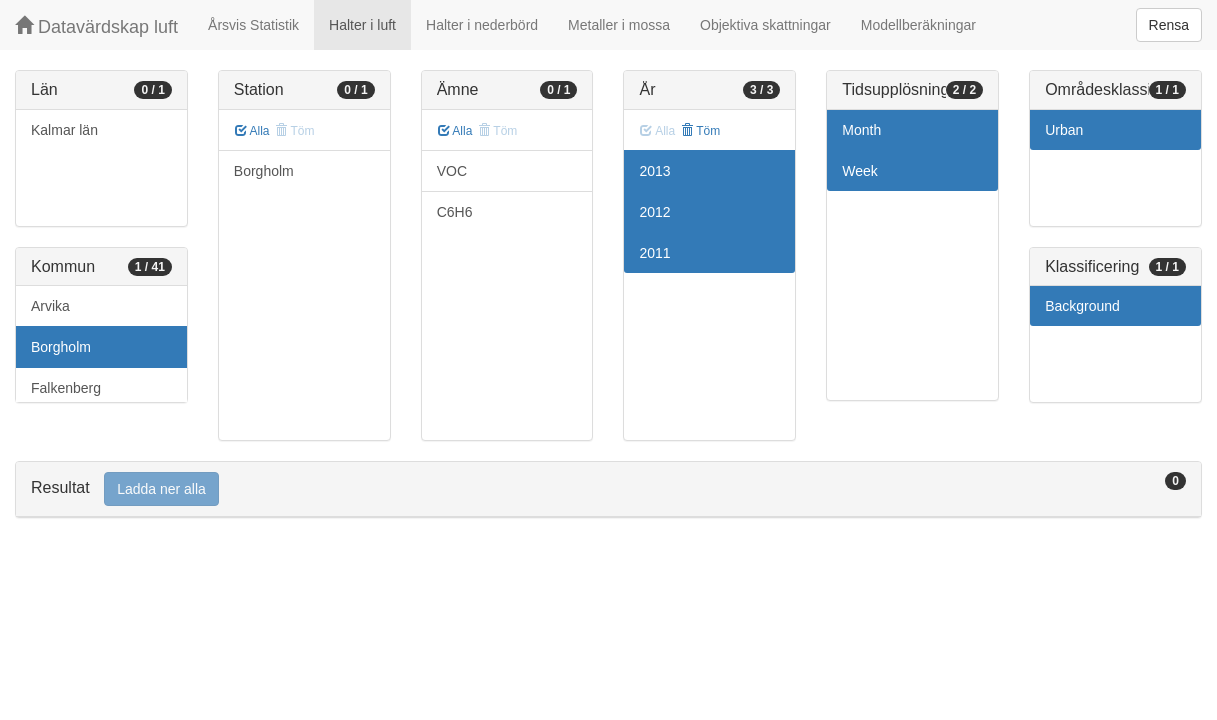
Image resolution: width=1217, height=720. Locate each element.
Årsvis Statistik (253, 25)
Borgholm (61, 347)
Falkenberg (66, 388)
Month (861, 130)
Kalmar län (64, 130)
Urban (1064, 130)
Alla (252, 131)
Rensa (1169, 25)
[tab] (608, 489)
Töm (700, 131)
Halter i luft (362, 25)
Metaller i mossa (619, 25)
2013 (654, 171)
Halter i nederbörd (482, 25)
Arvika (50, 306)
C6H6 (455, 212)
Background (1082, 306)
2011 (654, 253)
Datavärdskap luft (96, 26)
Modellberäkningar (918, 25)
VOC (452, 171)
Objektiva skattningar (765, 25)
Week (860, 171)
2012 (654, 212)
